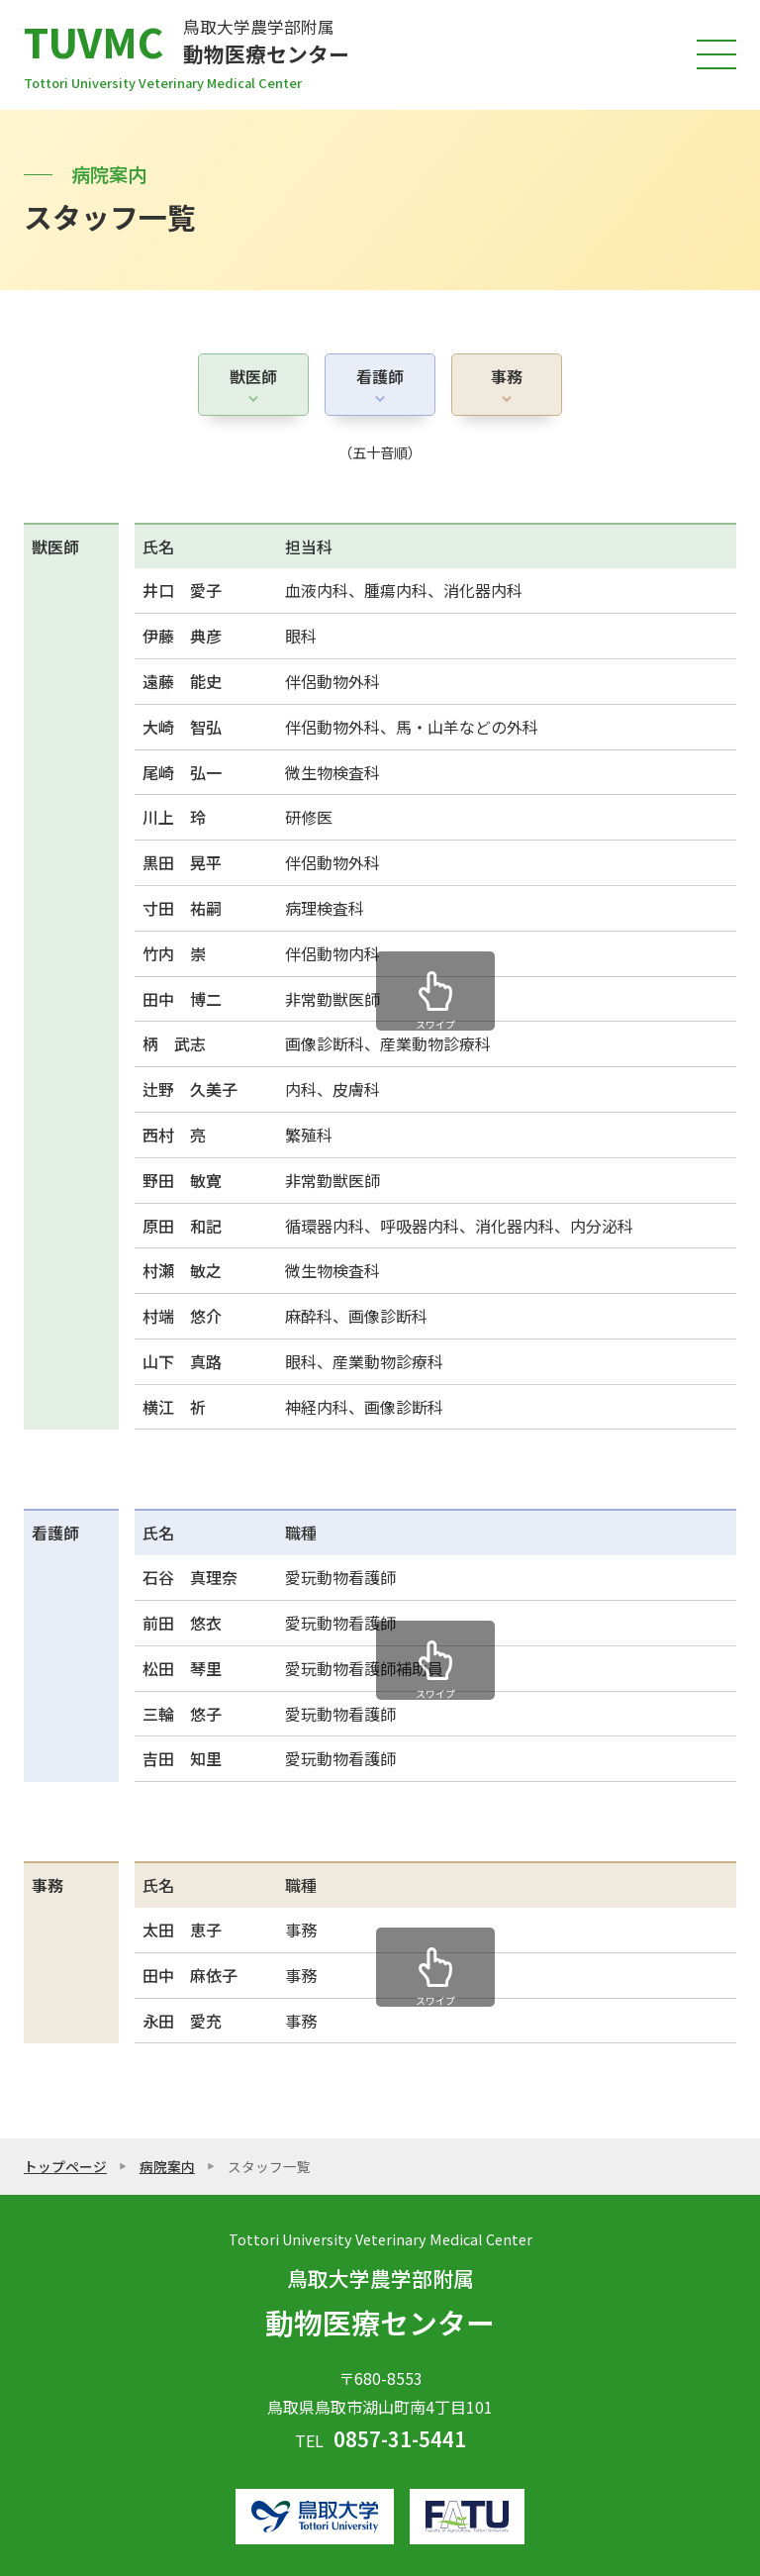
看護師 (380, 376)
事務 (506, 376)
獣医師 (253, 376)
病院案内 (167, 2166)
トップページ (65, 2166)
